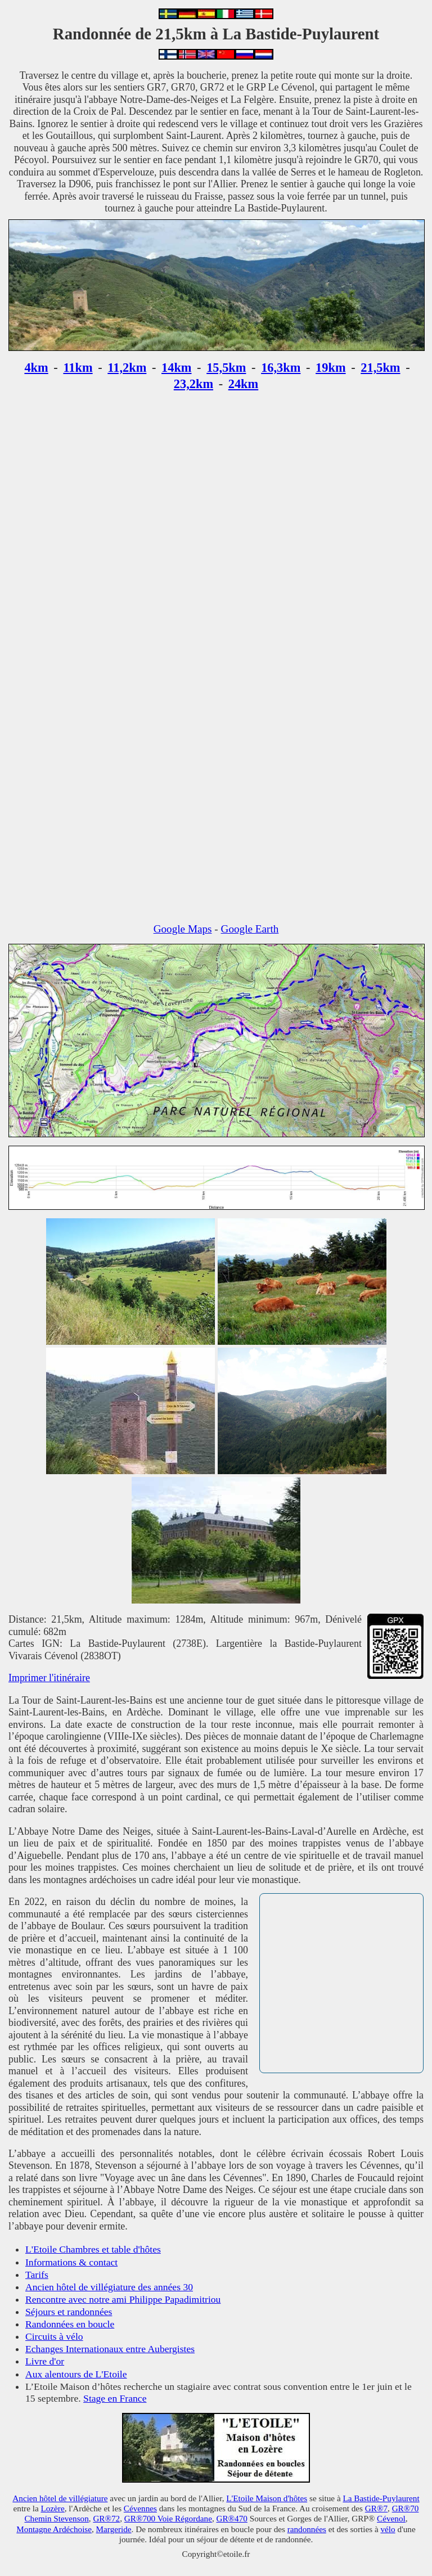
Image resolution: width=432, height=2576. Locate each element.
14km (176, 368)
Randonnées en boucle (69, 2324)
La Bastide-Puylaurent (381, 2498)
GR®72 (106, 2518)
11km (77, 368)
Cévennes (140, 2508)
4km (36, 368)
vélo (387, 2529)
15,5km (226, 368)
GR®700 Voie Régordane (168, 2518)
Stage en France (114, 2398)
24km (243, 384)
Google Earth (250, 929)
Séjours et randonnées (68, 2311)
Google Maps (183, 929)
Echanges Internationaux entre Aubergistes (110, 2348)
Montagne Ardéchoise (54, 2529)
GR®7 (376, 2508)
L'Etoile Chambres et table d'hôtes (93, 2249)
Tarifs (36, 2274)
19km (331, 368)
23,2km (193, 384)
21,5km (380, 368)
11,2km (126, 368)
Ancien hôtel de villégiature (59, 2498)
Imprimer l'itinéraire (49, 1677)
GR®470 (231, 2518)
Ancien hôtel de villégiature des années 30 (109, 2287)
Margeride (114, 2529)
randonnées (306, 2529)
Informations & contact (71, 2262)
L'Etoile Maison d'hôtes (266, 2498)
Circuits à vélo (54, 2336)
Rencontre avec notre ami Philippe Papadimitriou (122, 2299)
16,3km (280, 368)
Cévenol (391, 2518)
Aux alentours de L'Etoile (76, 2374)
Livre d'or (44, 2361)
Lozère (52, 2508)
